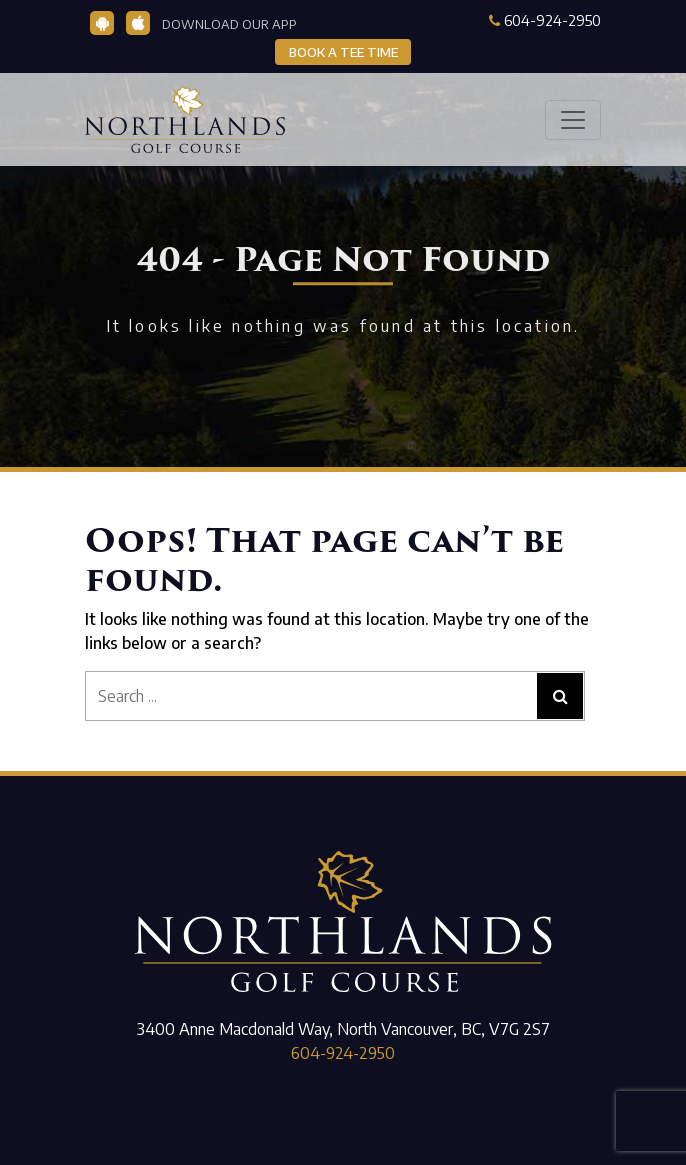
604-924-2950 (545, 20)
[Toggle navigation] (573, 120)
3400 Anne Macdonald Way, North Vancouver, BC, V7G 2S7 (343, 1029)
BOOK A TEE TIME (343, 52)
